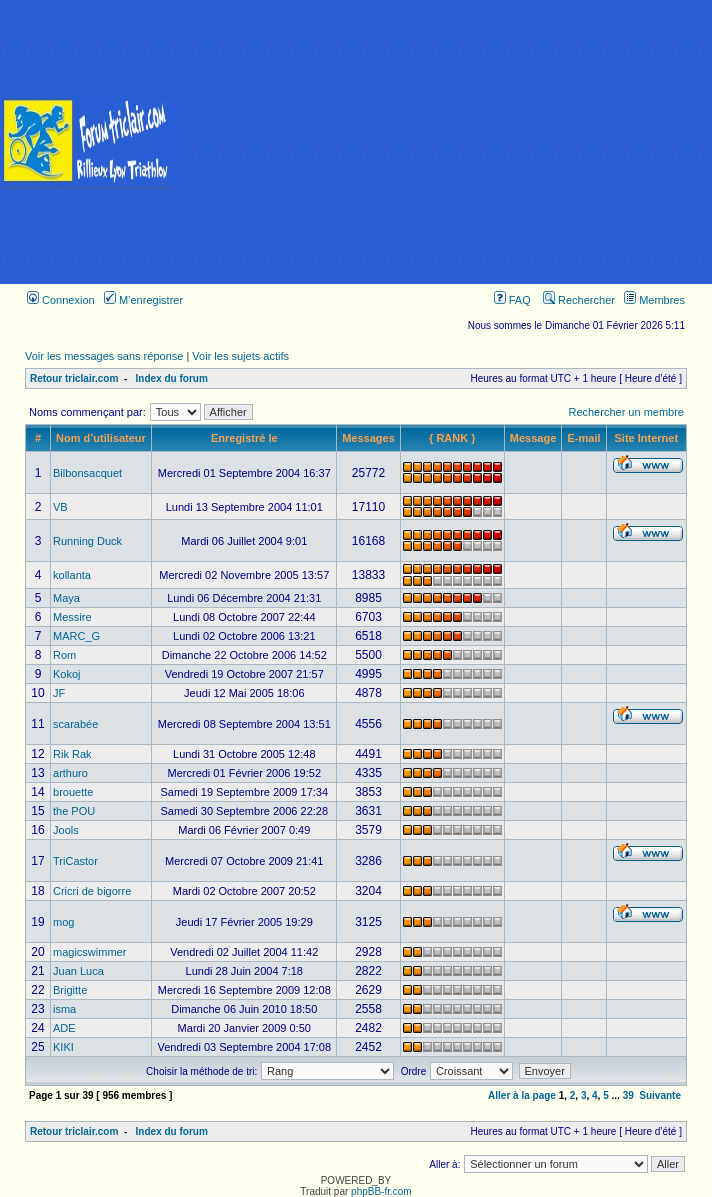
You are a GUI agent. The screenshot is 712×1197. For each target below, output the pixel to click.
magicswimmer (89, 952)
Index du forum (172, 378)
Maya (66, 598)
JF (59, 693)
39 (628, 1095)
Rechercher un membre (626, 412)
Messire (72, 617)
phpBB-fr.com (381, 1191)
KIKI (63, 1047)
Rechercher (579, 300)
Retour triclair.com (74, 378)
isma (64, 1009)
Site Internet (647, 438)
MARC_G (76, 636)
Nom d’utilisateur (101, 438)
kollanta (72, 575)
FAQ (512, 300)
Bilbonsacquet (87, 473)
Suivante (660, 1095)
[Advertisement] (443, 142)
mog (63, 922)
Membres (654, 300)
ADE (64, 1028)
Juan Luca (78, 971)
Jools (66, 830)
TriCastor (75, 861)
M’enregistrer (143, 300)
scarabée (75, 724)
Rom (64, 655)
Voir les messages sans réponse (104, 356)
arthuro (70, 773)
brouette (73, 792)
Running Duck (87, 541)
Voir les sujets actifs (240, 356)
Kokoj (67, 674)
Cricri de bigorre (92, 891)
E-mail (583, 438)
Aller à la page (522, 1095)
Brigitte (70, 990)
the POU (74, 811)
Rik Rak (72, 754)
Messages (368, 438)
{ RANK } (452, 438)
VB (60, 507)
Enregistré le (244, 438)
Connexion (61, 300)
